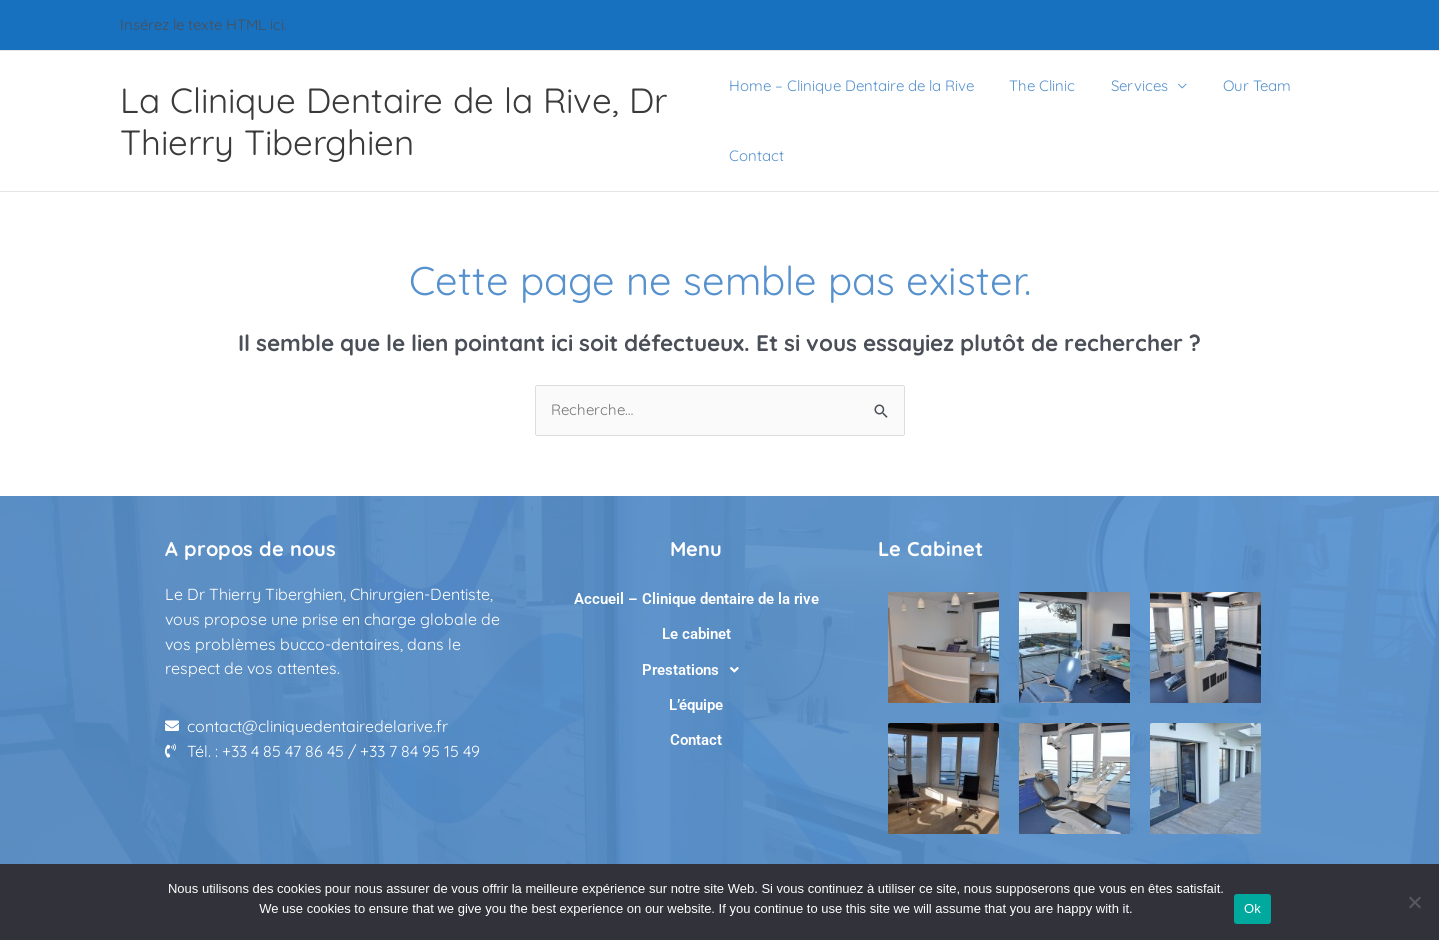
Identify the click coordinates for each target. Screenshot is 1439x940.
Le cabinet (696, 634)
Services (1128, 85)
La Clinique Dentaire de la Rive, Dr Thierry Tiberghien (393, 121)
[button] (695, 670)
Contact (756, 155)
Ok (1252, 908)
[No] (1414, 902)
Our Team (1240, 85)
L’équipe (696, 705)
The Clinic (1037, 85)
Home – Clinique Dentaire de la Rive (851, 85)
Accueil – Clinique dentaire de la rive (696, 599)
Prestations (696, 670)
